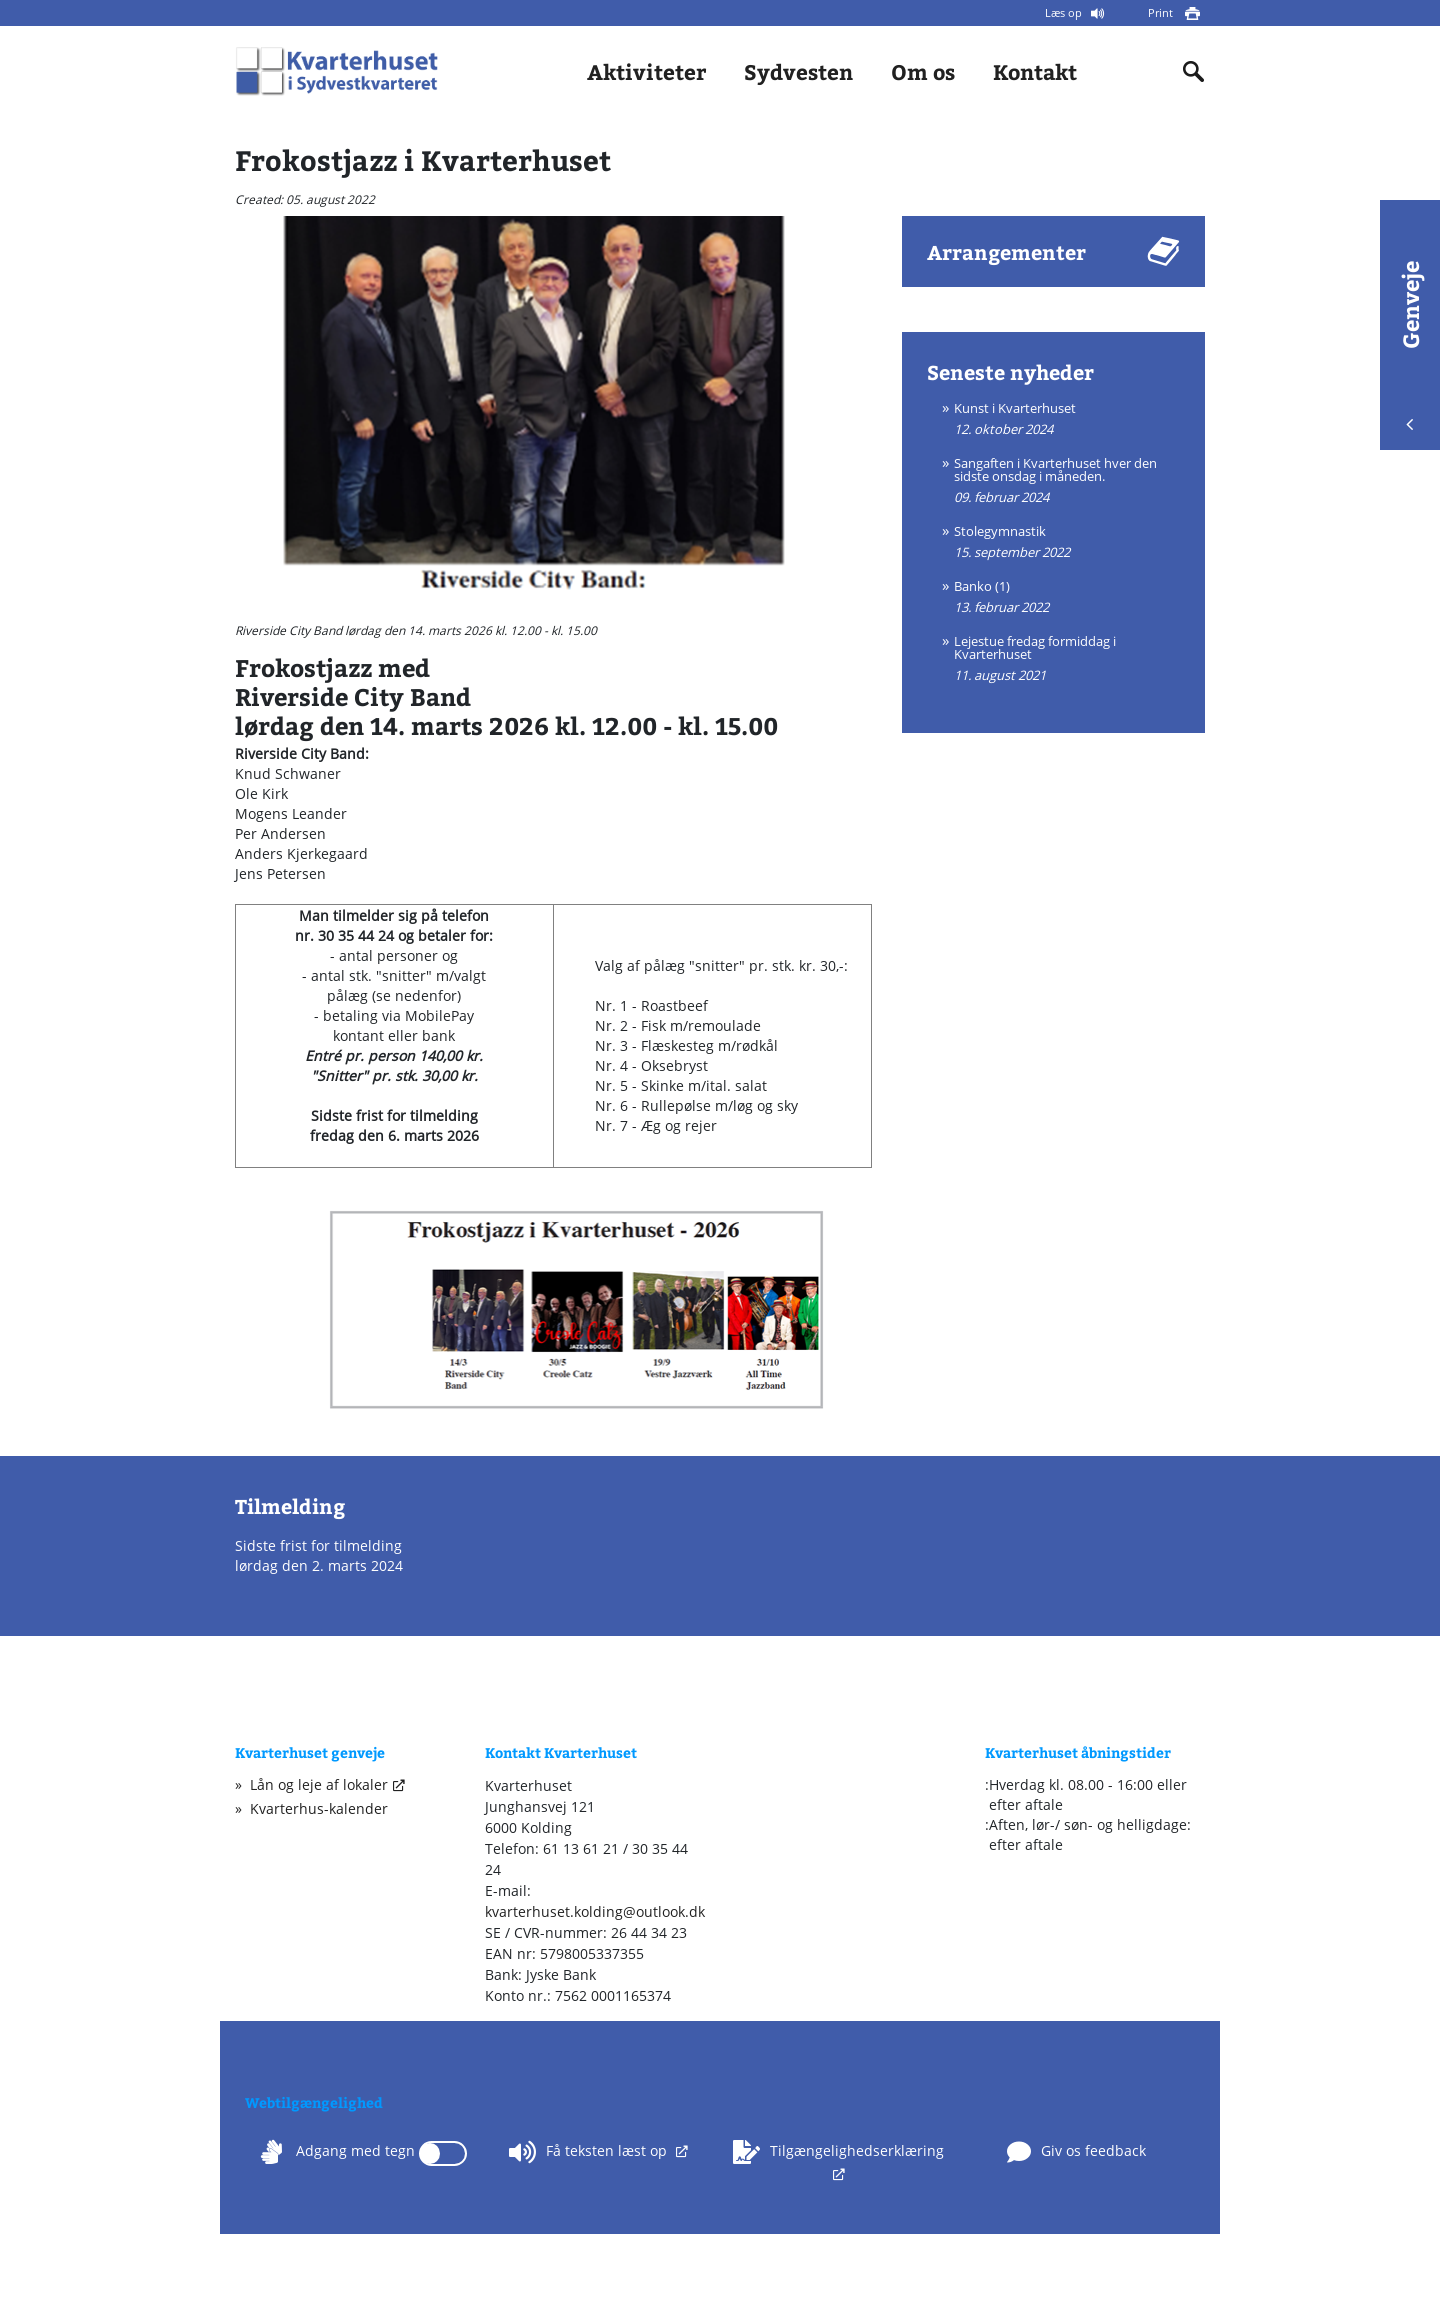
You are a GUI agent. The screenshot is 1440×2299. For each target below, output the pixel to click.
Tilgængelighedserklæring (838, 2152)
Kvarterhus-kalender (319, 1808)
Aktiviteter (646, 71)
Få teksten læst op (590, 2152)
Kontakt (1035, 71)
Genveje (1410, 345)
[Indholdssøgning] (1194, 72)
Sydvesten (798, 71)
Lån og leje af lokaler (319, 1784)
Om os (923, 71)
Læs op (1065, 12)
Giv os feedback (1076, 2152)
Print (1162, 12)
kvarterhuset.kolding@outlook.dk (595, 1911)
